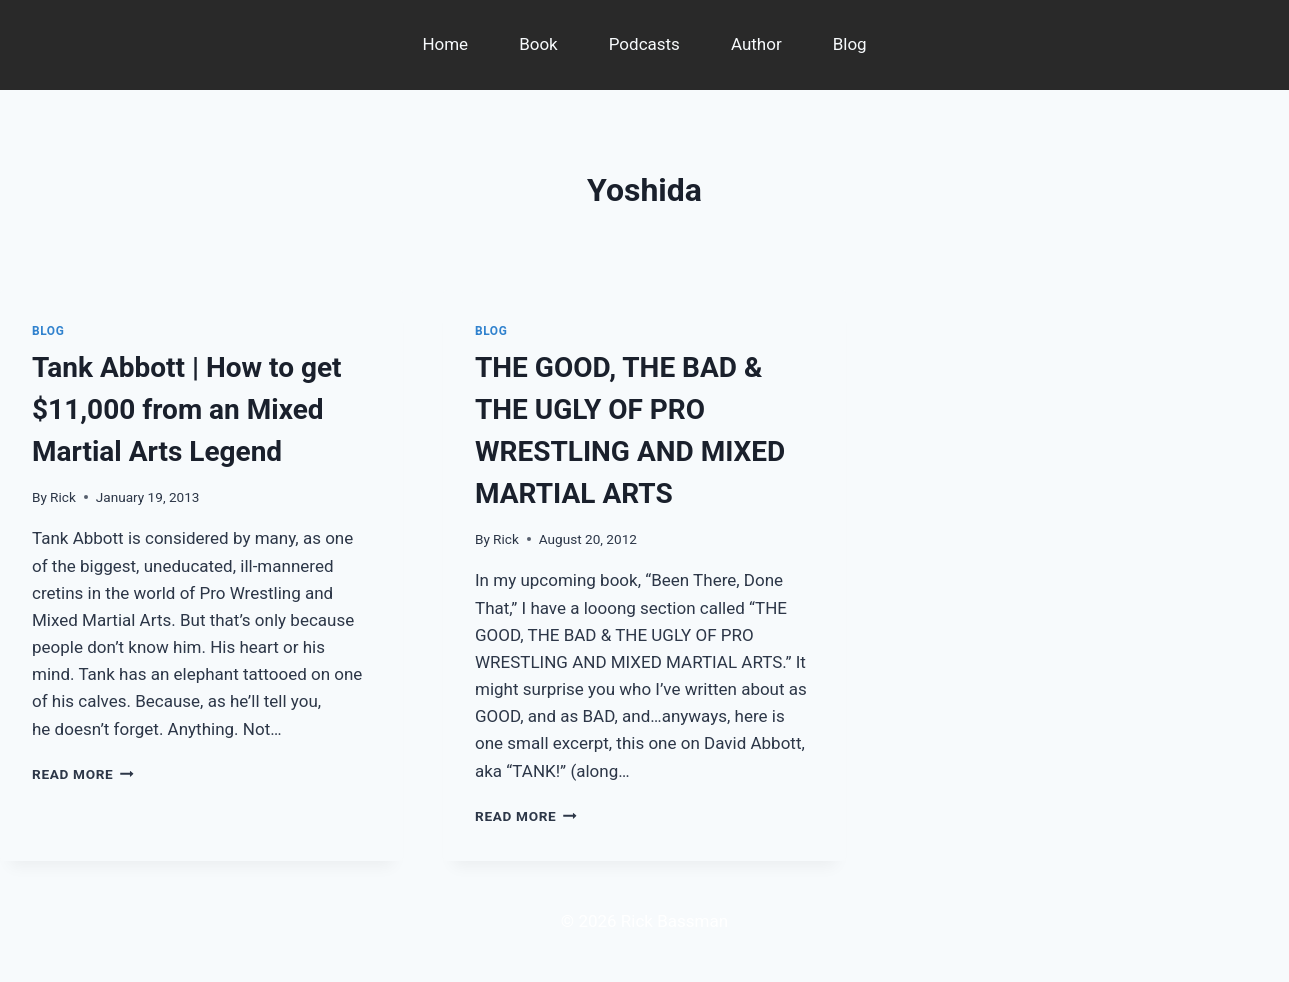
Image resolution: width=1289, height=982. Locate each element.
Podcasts (644, 44)
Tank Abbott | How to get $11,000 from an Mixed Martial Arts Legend (187, 409)
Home (445, 44)
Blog (850, 44)
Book (538, 44)
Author (756, 44)
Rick (63, 497)
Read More (83, 774)
